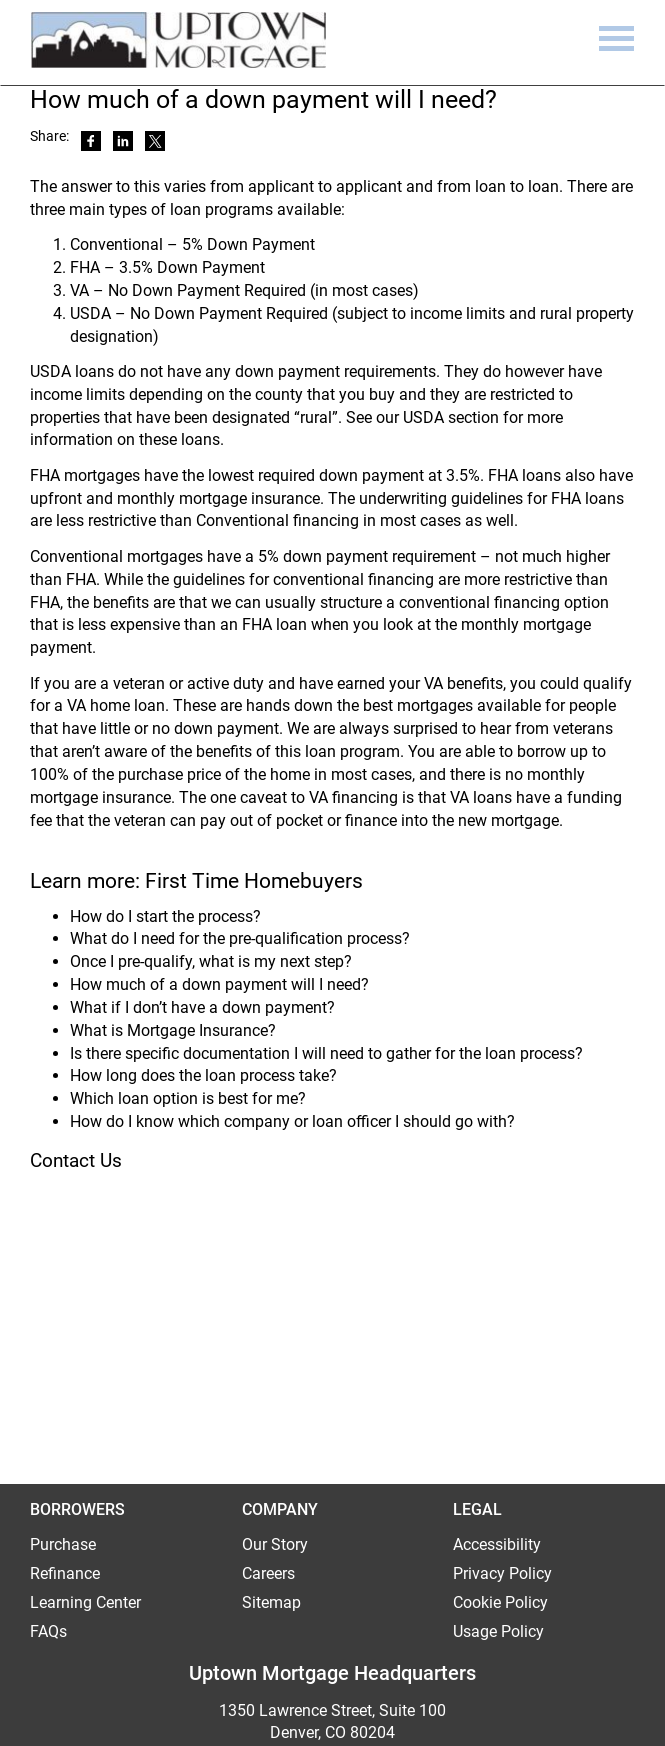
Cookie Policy (500, 1602)
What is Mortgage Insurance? (173, 1030)
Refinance (65, 1573)
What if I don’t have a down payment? (202, 1007)
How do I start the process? (165, 916)
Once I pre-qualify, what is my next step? (211, 961)
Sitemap (271, 1602)
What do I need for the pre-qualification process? (240, 938)
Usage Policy (498, 1631)
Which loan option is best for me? (188, 1098)
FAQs (48, 1631)
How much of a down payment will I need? (219, 984)
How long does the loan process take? (203, 1075)
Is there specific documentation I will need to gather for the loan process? (326, 1053)
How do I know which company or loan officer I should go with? (292, 1121)
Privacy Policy (502, 1573)
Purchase (63, 1544)
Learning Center (85, 1602)
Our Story (275, 1544)
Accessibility (497, 1544)
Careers (268, 1573)
